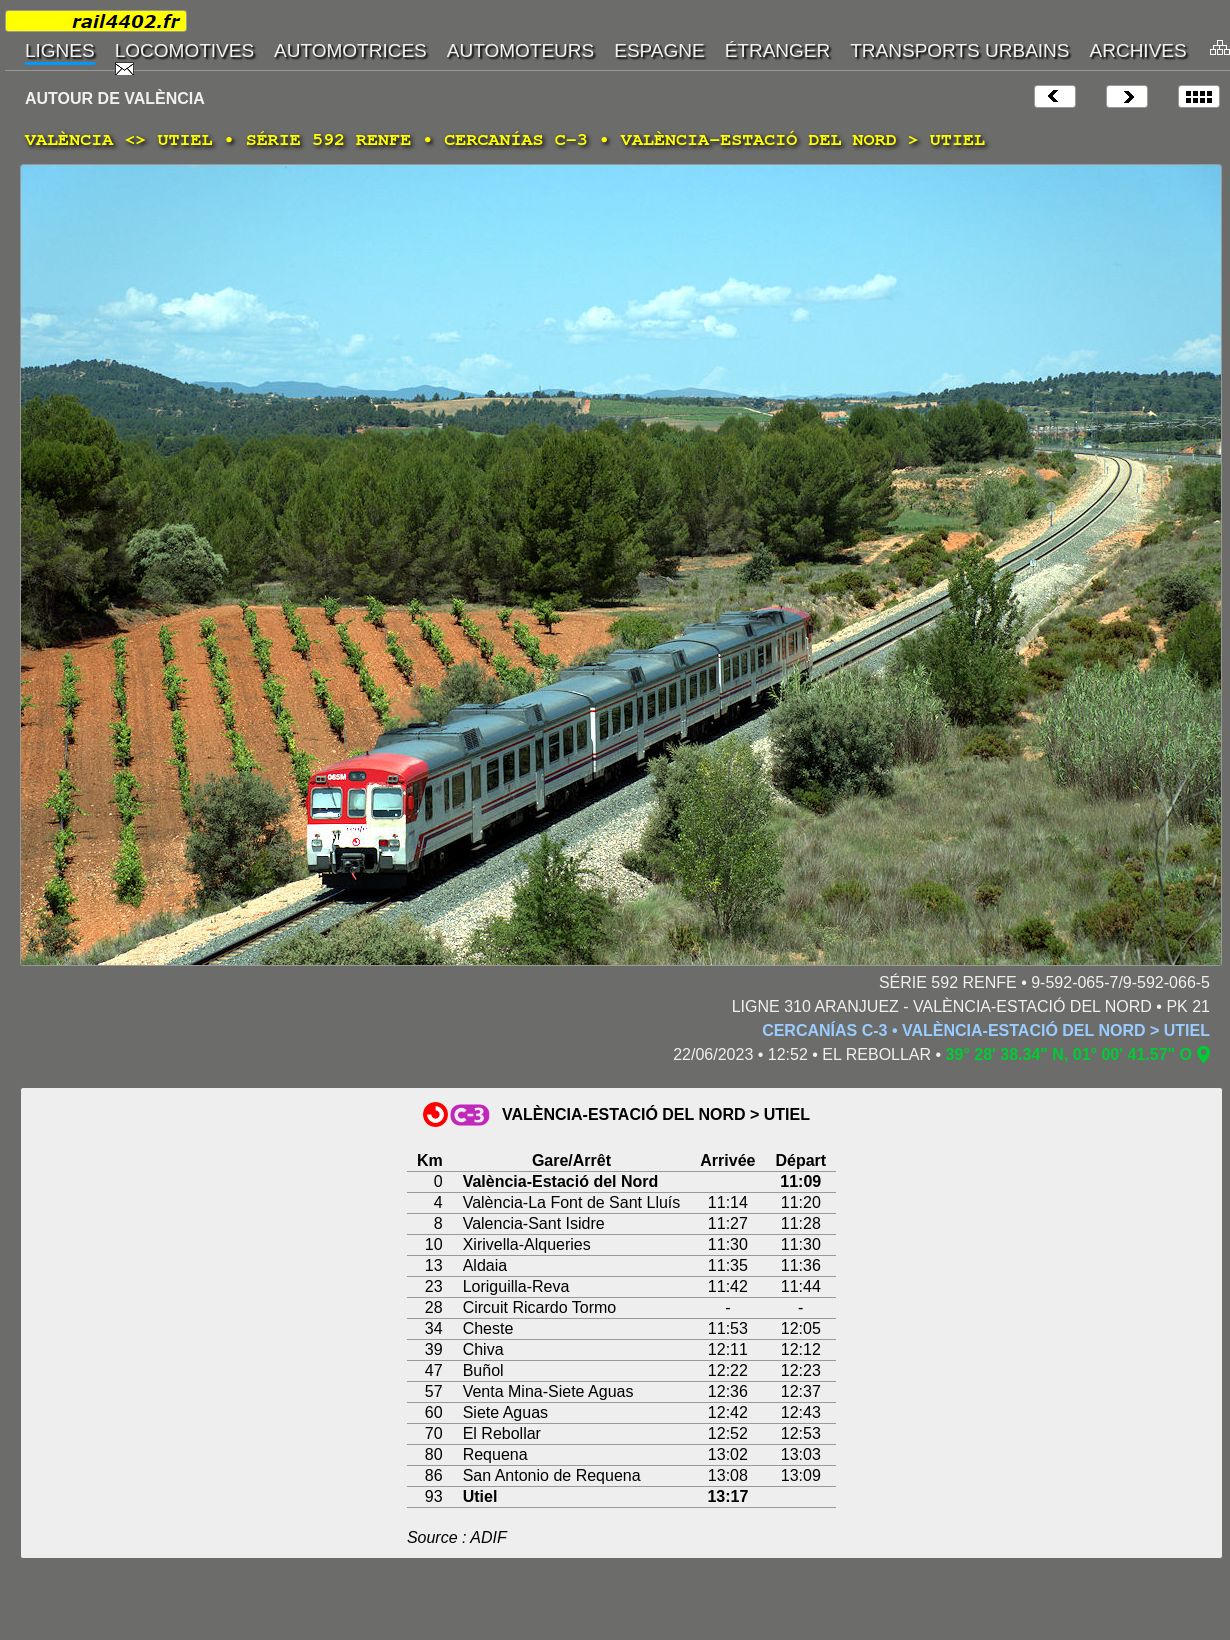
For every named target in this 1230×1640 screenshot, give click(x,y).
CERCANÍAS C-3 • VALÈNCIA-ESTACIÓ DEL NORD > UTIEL (986, 1030)
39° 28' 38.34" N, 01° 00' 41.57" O (1069, 1054)
